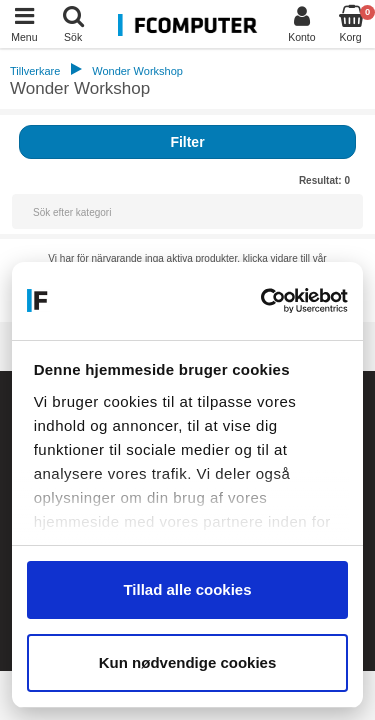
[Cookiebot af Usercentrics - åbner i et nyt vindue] (264, 301)
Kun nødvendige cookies (188, 662)
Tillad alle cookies (187, 589)
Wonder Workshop (137, 71)
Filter (187, 142)
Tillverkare (35, 71)
